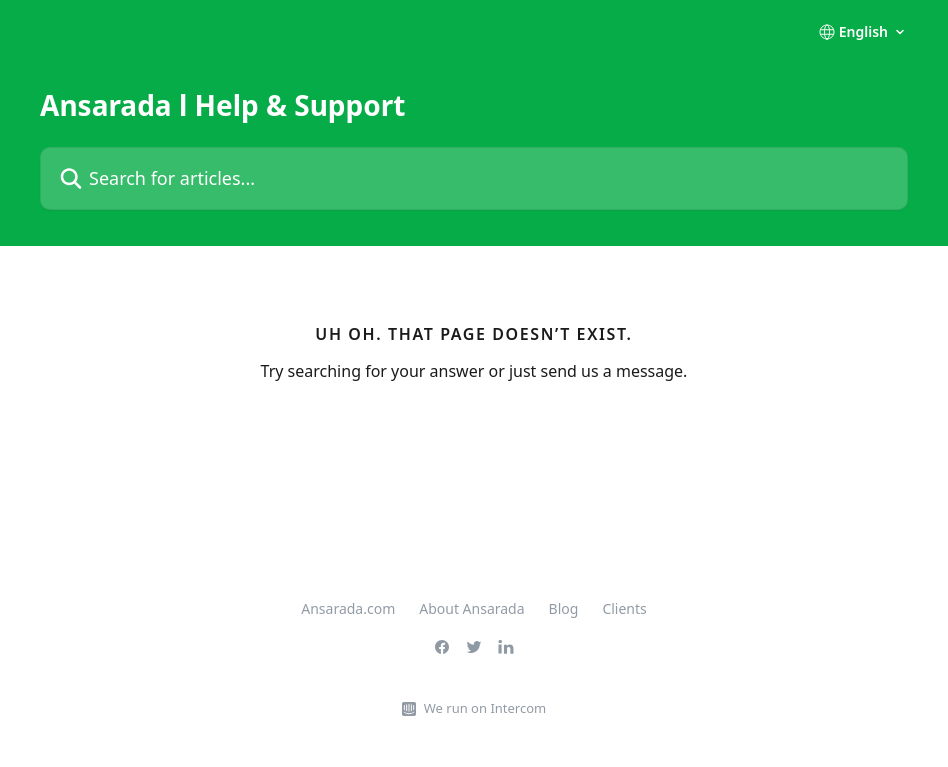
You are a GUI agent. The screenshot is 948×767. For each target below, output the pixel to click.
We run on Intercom (485, 708)
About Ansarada (471, 608)
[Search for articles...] (474, 178)
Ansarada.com (348, 608)
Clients (624, 608)
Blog (564, 608)
